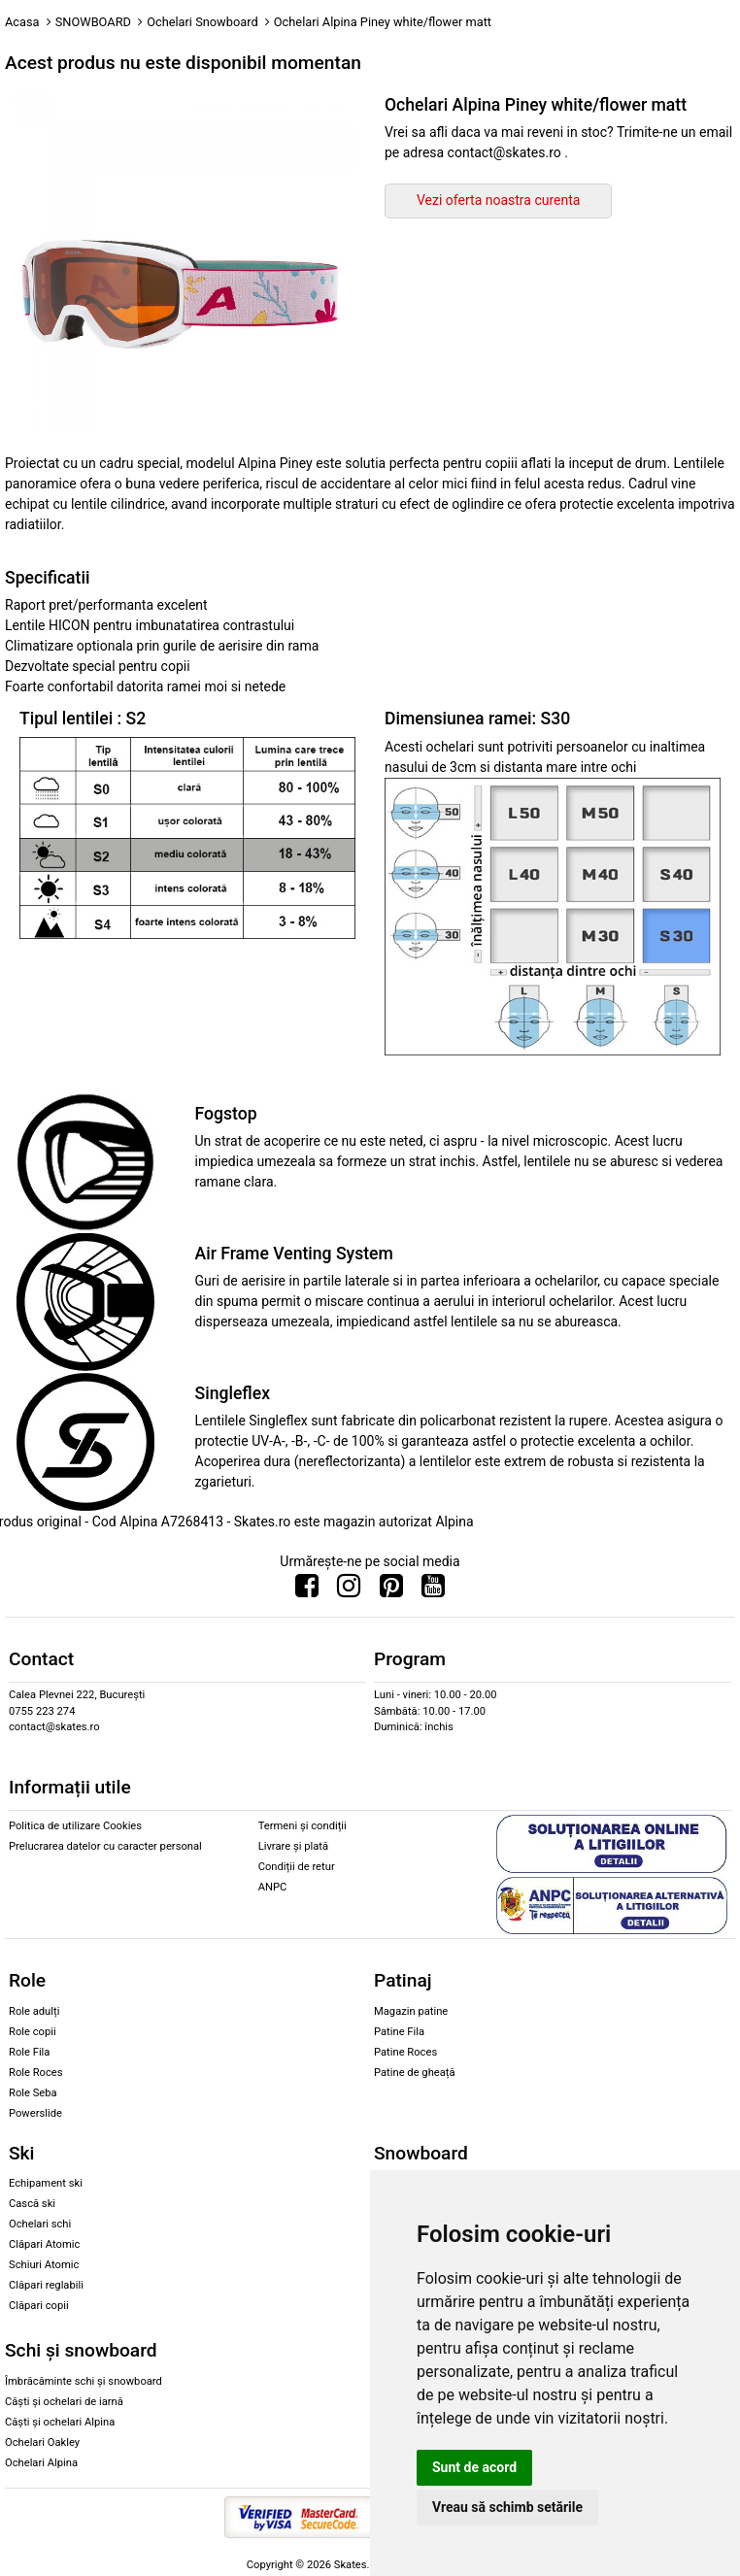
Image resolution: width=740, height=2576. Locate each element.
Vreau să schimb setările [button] (507, 2507)
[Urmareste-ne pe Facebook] (306, 1590)
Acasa (22, 22)
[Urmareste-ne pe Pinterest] (391, 1590)
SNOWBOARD (93, 22)
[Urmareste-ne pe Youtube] (433, 1590)
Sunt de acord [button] (474, 2467)
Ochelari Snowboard (202, 22)
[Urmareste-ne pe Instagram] (348, 1590)
